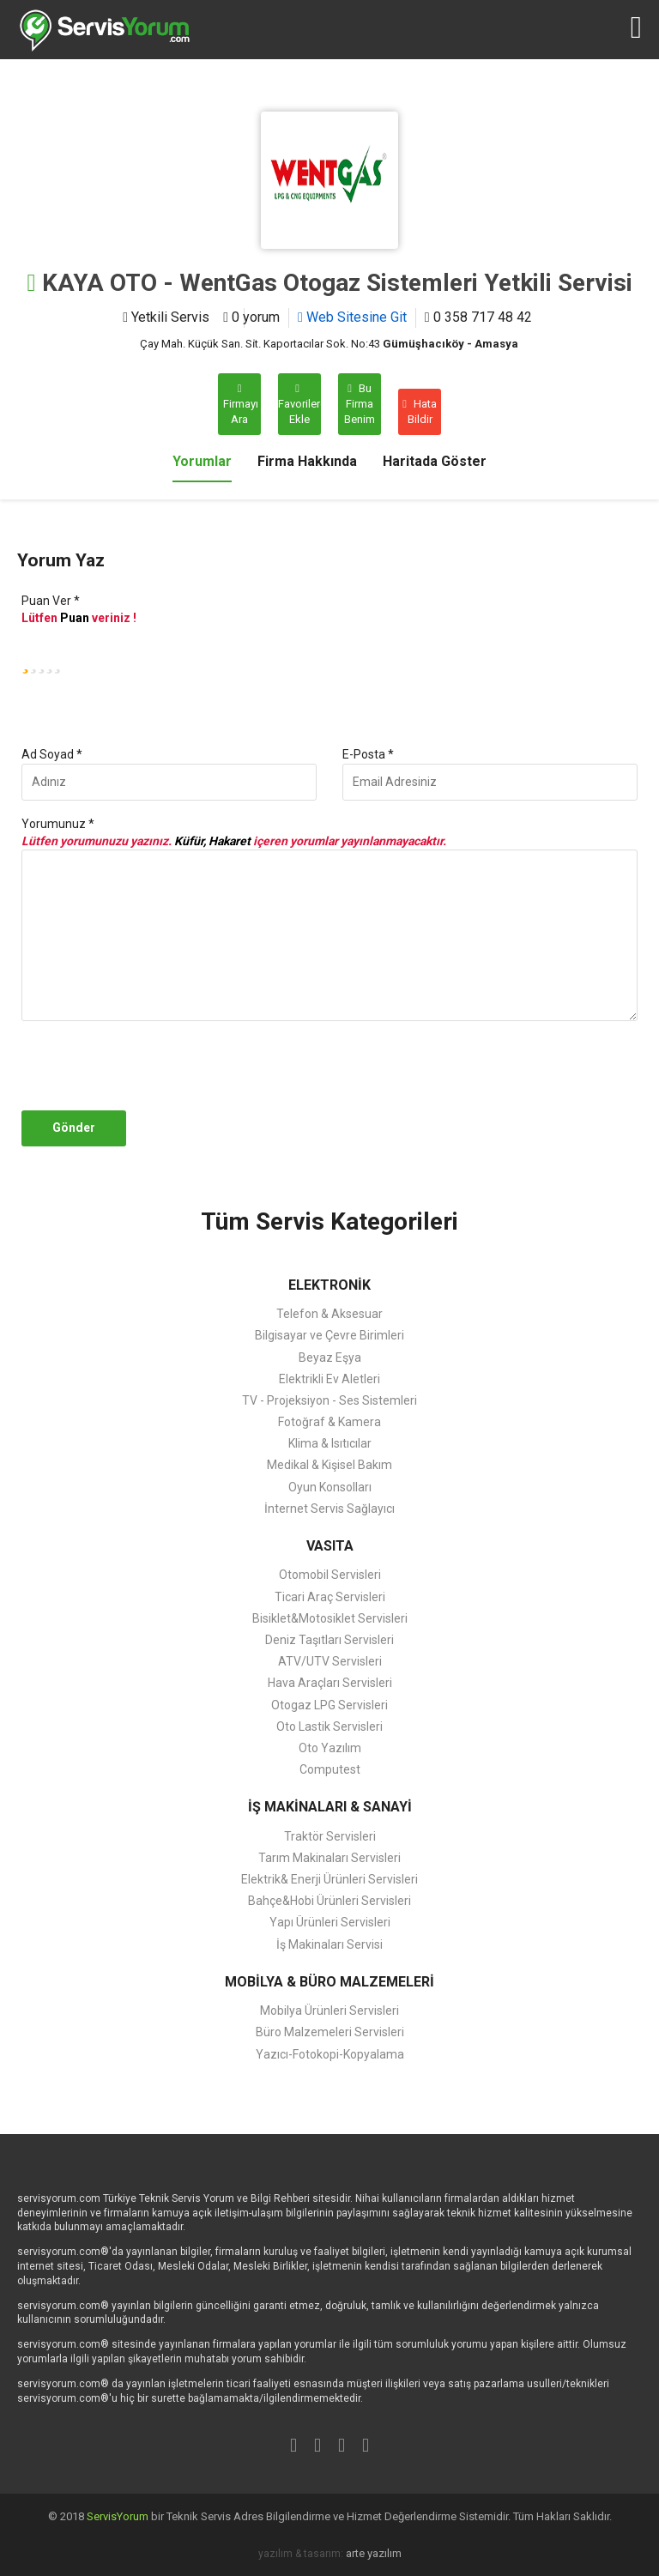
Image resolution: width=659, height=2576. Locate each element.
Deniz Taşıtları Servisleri (329, 1640)
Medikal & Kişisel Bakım (329, 1465)
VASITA (330, 1546)
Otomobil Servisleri (330, 1574)
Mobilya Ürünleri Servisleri (329, 2010)
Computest (329, 1769)
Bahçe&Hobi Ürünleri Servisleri (329, 1901)
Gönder (73, 1127)
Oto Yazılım (330, 1748)
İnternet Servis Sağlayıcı (329, 1508)
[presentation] (147, 1065)
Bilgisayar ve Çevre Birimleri (329, 1335)
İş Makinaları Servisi (329, 1944)
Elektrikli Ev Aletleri (329, 1379)
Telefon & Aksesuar (329, 1314)
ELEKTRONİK (329, 1285)
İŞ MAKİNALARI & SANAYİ (330, 1807)
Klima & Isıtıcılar (330, 1443)
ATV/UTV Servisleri (330, 1661)
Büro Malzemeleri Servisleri (330, 2032)
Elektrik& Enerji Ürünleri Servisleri (329, 1879)
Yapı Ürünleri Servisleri (329, 1922)
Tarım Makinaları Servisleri (329, 1858)
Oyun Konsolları (330, 1487)
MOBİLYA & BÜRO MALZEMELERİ (329, 1982)
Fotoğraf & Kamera (329, 1422)
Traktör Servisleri (330, 1836)
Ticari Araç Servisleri (330, 1597)
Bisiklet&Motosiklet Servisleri (330, 1618)
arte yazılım (374, 2553)
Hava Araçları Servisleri (330, 1683)
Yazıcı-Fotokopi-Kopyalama (330, 2054)
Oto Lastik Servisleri (329, 1726)
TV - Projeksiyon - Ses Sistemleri (329, 1400)
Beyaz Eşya (330, 1357)
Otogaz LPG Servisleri (329, 1705)
